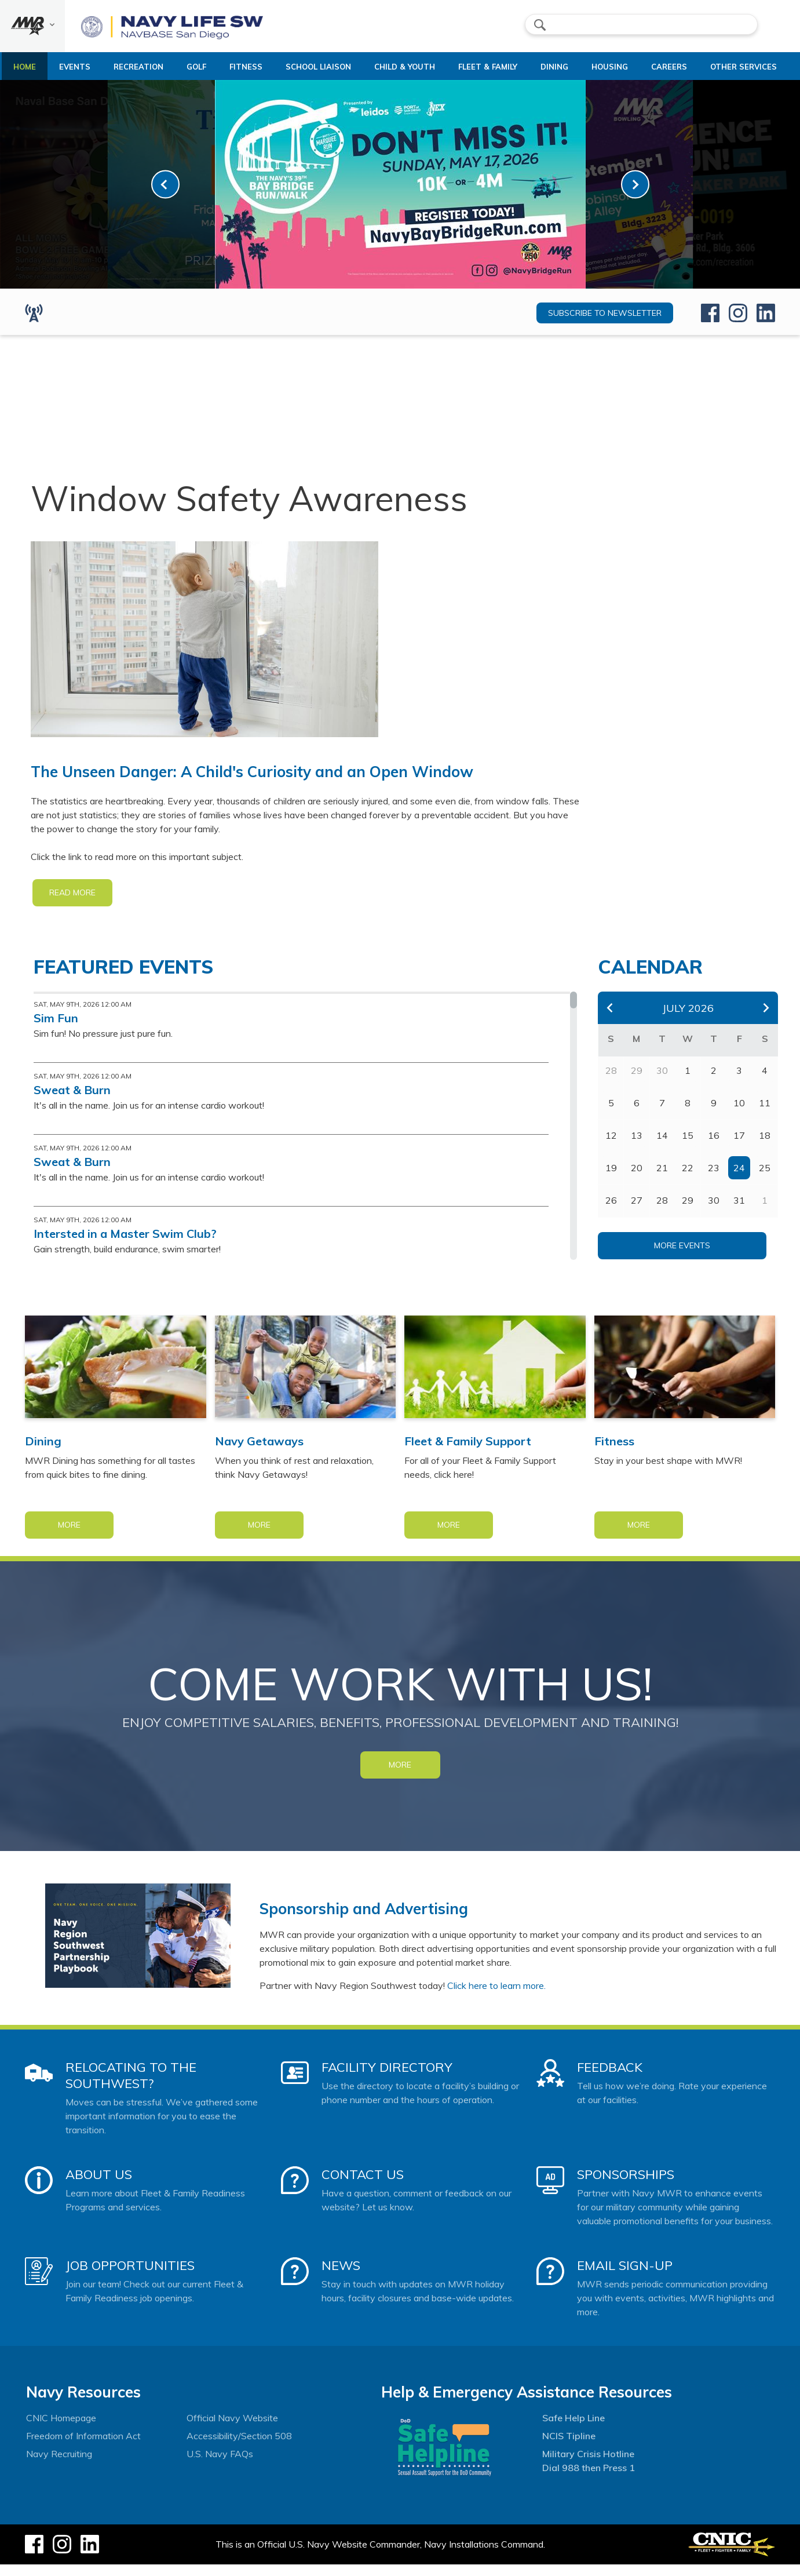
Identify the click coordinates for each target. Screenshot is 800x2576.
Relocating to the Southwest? (130, 2087)
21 (662, 1179)
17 (739, 1147)
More (69, 1536)
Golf (200, 66)
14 (662, 1147)
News (341, 2277)
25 (764, 1179)
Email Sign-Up (625, 2277)
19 (611, 1179)
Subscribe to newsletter (605, 324)
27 (636, 1212)
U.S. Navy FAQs (220, 2465)
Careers (670, 66)
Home (23, 66)
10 (739, 1114)
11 (764, 1114)
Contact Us (363, 2186)
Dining (549, 66)
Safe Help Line (573, 2429)
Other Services (730, 72)
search (540, 25)
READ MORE (72, 904)
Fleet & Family (476, 72)
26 (611, 1212)
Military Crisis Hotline (588, 2465)
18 (764, 1147)
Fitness (254, 66)
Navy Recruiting (59, 2465)
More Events (682, 1257)
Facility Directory (387, 2079)
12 (611, 1147)
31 (739, 1212)
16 (713, 1147)
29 (687, 1212)
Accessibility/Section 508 (239, 2447)
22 (687, 1179)
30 (713, 1212)
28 (662, 1212)
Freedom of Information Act (83, 2447)
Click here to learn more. (496, 1997)
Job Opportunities (130, 2277)
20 (636, 1179)
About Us (98, 2186)
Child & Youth (407, 66)
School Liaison (313, 72)
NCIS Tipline (569, 2447)
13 (636, 1147)
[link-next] (635, 196)
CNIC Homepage (61, 2429)
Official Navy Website (232, 2429)
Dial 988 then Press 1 (588, 2479)
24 (739, 1179)
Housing (608, 66)
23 (713, 1179)
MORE (400, 1776)
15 (687, 1147)
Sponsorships (625, 2186)
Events (77, 66)
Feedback (609, 2079)
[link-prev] (165, 196)
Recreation (141, 66)
